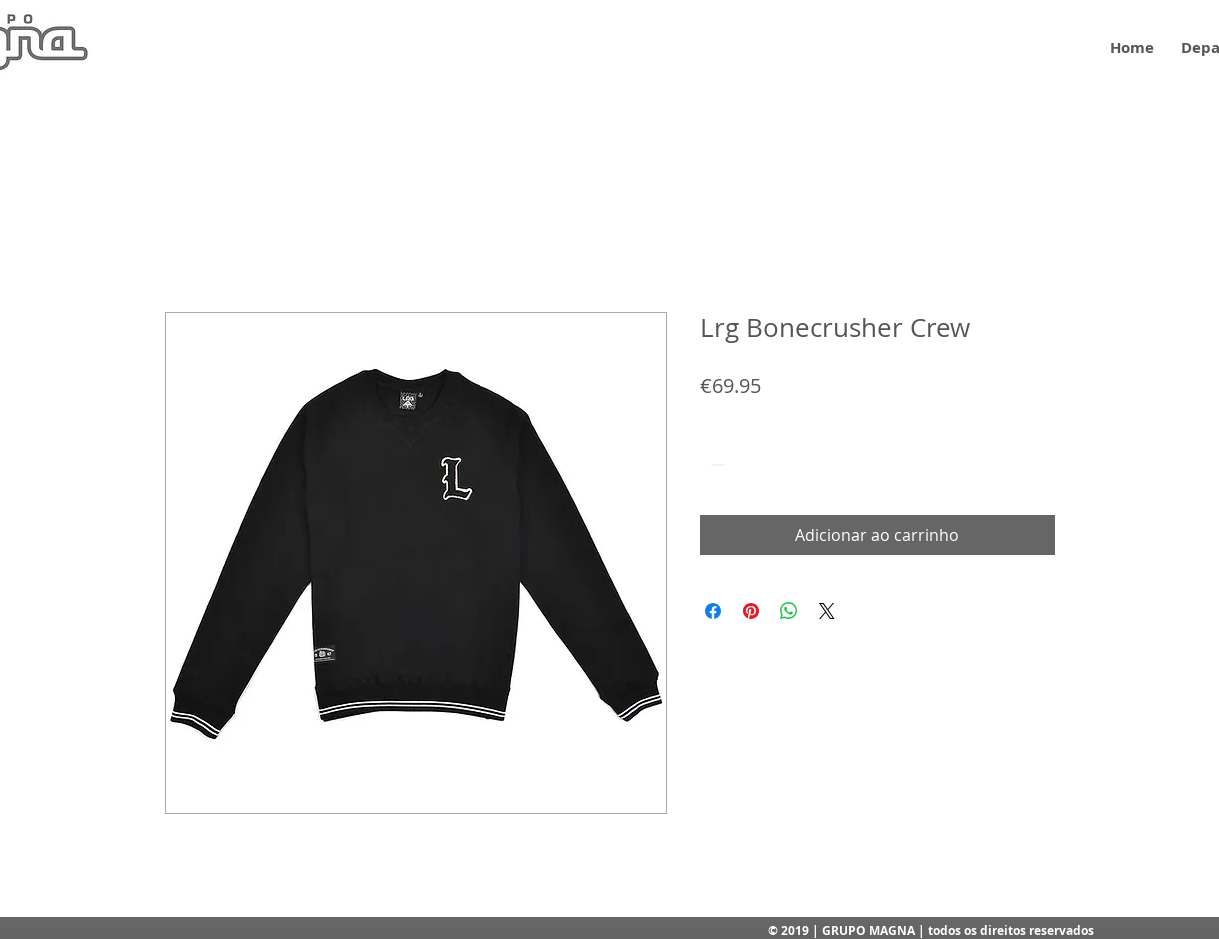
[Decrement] (715, 464)
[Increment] (776, 464)
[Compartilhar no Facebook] (713, 611)
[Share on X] (827, 611)
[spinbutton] (746, 464)
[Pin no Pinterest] (751, 611)
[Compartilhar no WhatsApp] (789, 611)
